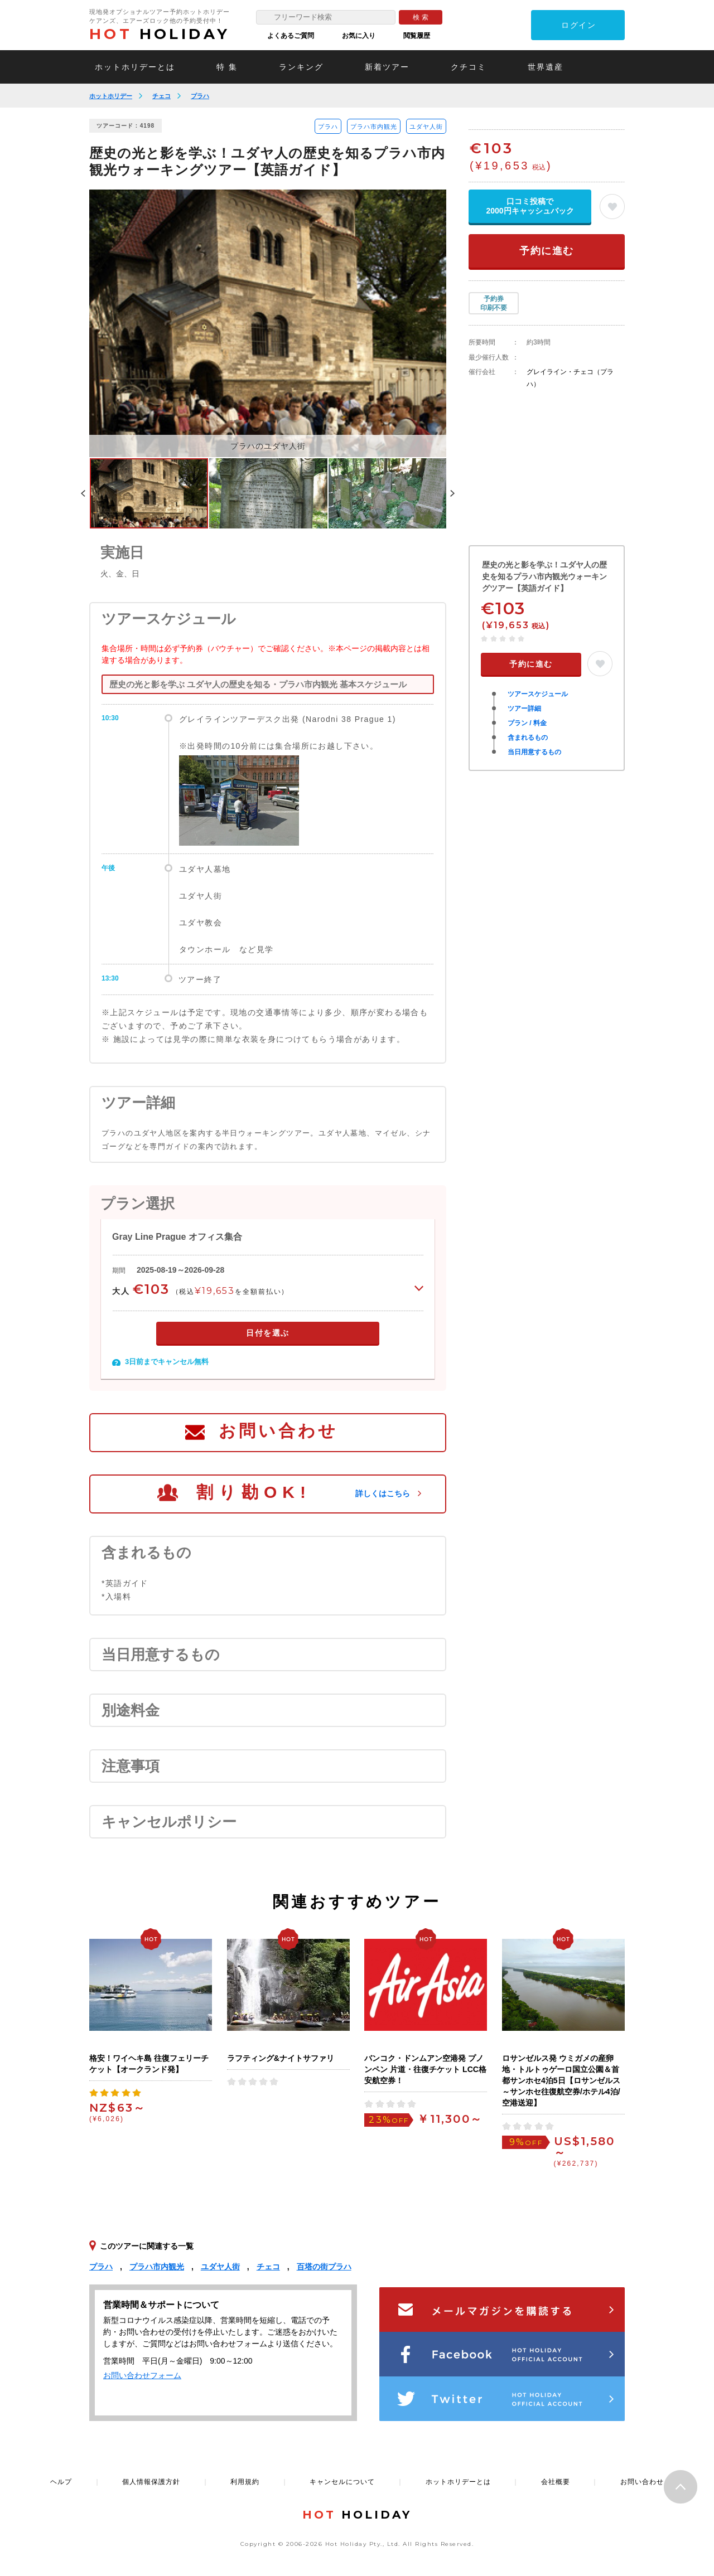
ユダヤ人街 (426, 126)
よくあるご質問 (290, 36)
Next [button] (452, 493)
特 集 (227, 66)
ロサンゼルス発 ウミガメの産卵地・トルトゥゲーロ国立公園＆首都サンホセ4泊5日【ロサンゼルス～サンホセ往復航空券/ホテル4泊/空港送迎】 (561, 2080)
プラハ (200, 96)
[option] (267, 323)
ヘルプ (61, 2482)
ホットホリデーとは (135, 66)
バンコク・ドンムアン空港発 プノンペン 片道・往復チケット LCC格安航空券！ (425, 2069)
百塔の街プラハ (324, 2266)
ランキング (301, 66)
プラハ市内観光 (373, 126)
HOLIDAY (159, 34)
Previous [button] (83, 493)
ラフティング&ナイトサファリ (280, 2058)
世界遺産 (545, 66)
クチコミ (468, 66)
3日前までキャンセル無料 (167, 1361)
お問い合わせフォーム (142, 2375)
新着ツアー (387, 66)
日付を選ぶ (268, 1332)
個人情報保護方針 (151, 2482)
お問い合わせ (278, 1431)
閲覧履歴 (416, 36)
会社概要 (555, 2482)
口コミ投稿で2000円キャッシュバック (529, 206)
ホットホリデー (110, 96)
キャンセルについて (342, 2482)
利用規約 (244, 2482)
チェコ (161, 96)
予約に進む (546, 250)
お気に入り (358, 36)
